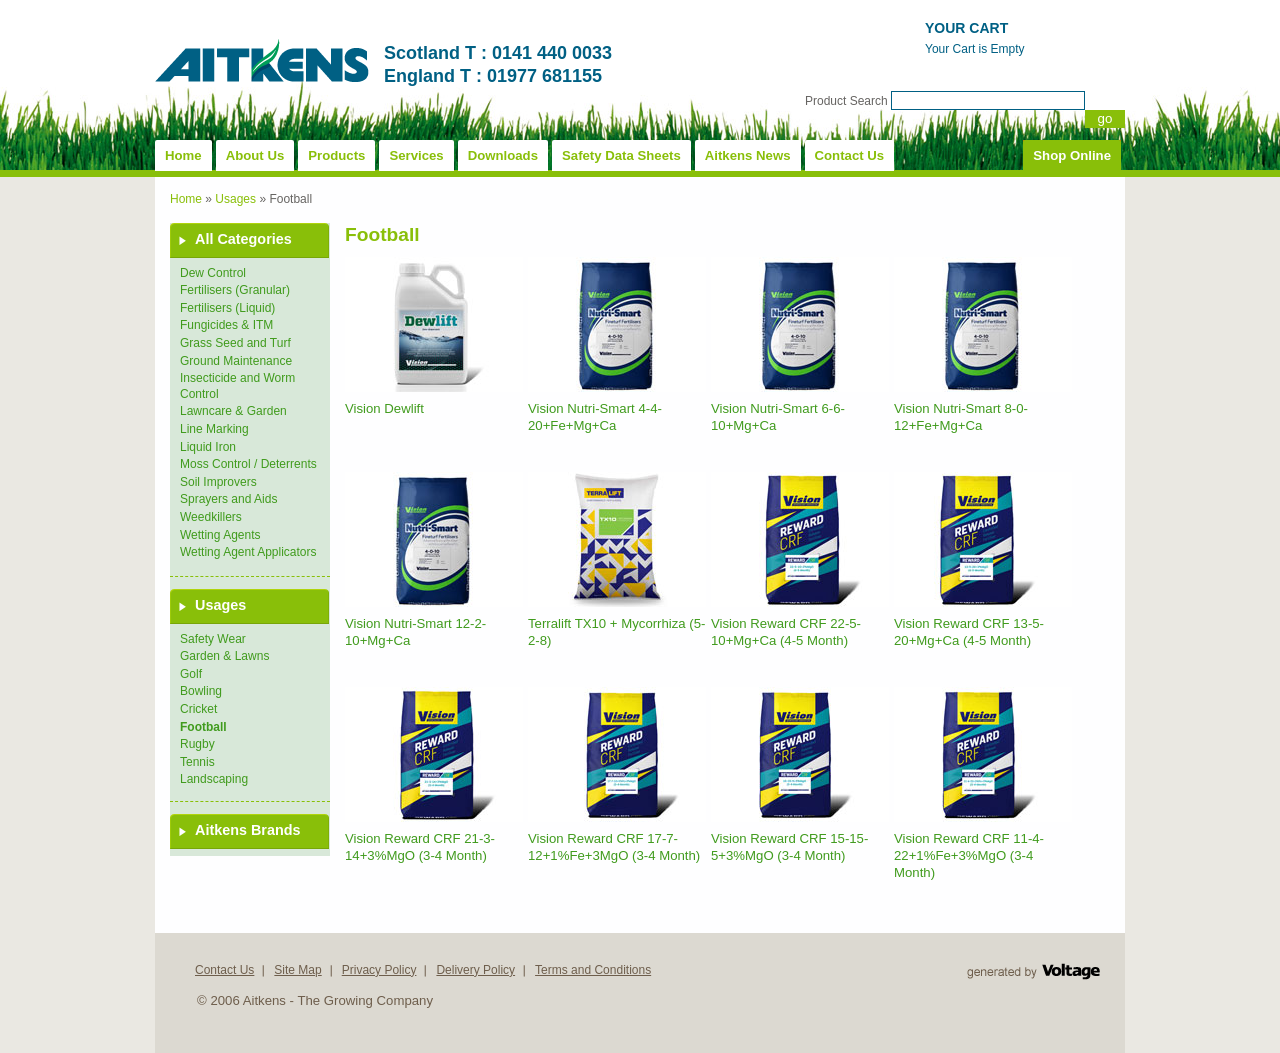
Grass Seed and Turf (235, 343)
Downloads (503, 155)
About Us (255, 155)
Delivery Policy (475, 970)
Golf (191, 674)
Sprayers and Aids (228, 499)
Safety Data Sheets (621, 155)
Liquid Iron (208, 447)
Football (203, 727)
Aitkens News (748, 155)
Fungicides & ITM (226, 325)
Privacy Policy (379, 970)
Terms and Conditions (593, 970)
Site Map (297, 970)
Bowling (201, 691)
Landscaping (214, 779)
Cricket (198, 709)
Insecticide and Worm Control (237, 386)
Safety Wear (213, 639)
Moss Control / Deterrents (248, 464)
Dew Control (213, 273)
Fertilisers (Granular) (235, 290)
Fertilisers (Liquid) (227, 308)
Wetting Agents (220, 535)
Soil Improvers (218, 482)
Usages (235, 199)
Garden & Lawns (224, 656)
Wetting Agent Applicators (248, 552)
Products (336, 155)
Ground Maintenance (236, 361)
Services (416, 155)
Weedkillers (211, 517)
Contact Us (850, 155)
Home (183, 155)
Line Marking (214, 429)
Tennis (197, 762)
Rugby (197, 744)
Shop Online (1072, 155)
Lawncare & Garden (233, 411)
